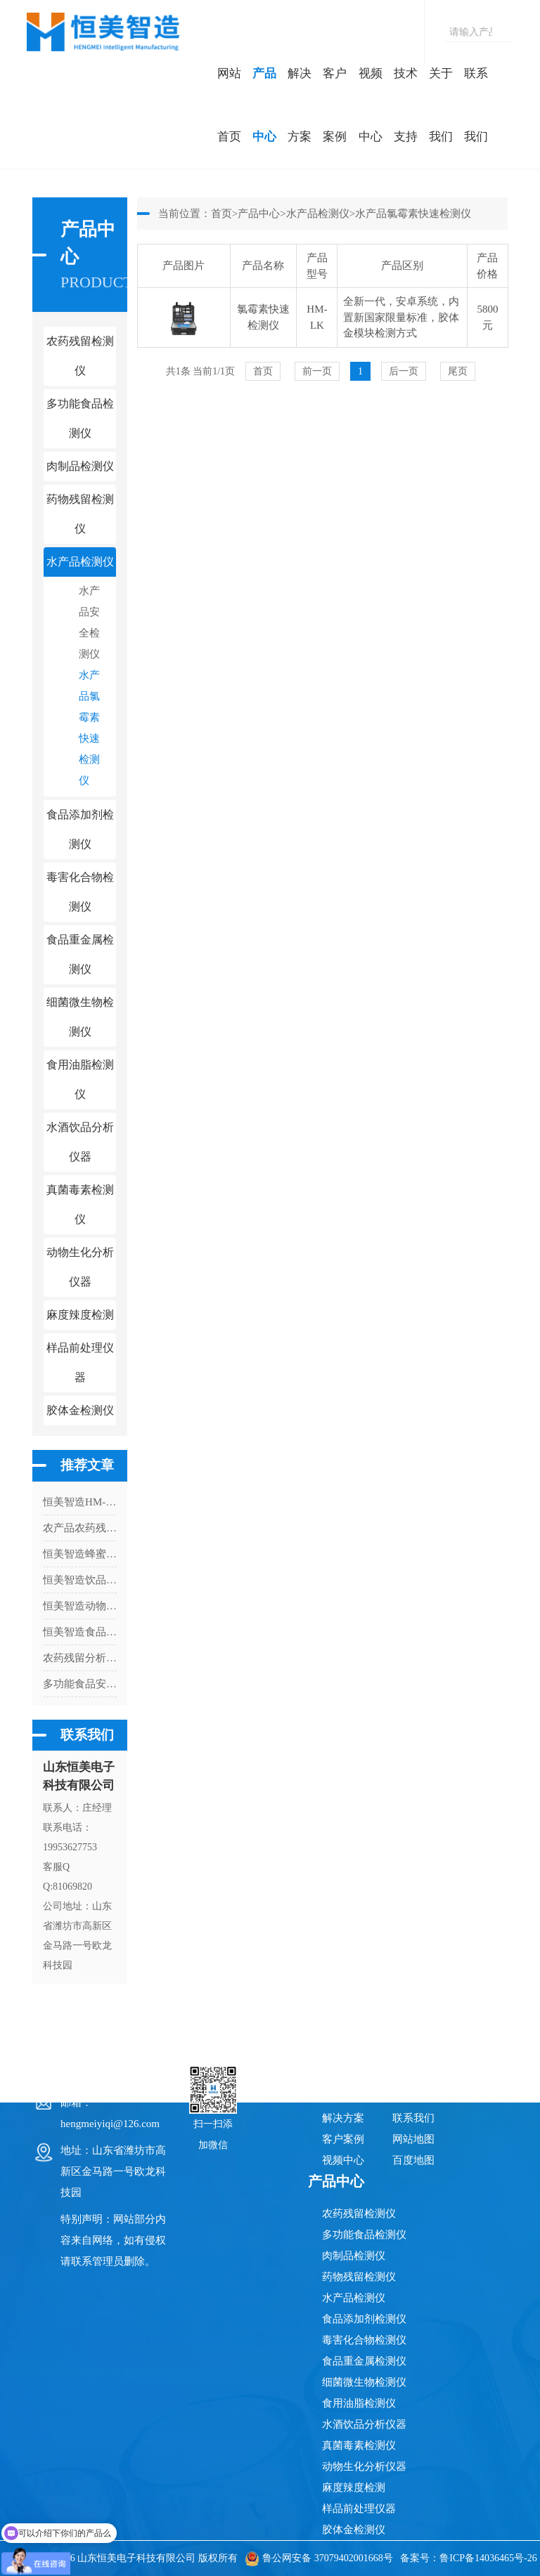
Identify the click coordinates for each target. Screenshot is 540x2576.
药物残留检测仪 (359, 2276)
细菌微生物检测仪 (364, 2382)
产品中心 (264, 105)
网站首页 (229, 105)
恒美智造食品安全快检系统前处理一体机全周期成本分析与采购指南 (80, 1631)
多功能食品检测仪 (364, 2234)
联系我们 (476, 105)
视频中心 (370, 105)
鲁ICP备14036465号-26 (487, 2558)
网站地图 (413, 2139)
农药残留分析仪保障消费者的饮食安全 (80, 1657)
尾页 (458, 371)
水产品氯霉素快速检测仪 (89, 727)
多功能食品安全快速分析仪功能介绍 (80, 1683)
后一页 (403, 371)
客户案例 (335, 105)
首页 (221, 213)
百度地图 (413, 2160)
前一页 (317, 371)
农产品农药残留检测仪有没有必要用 (80, 1528)
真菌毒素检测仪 (359, 2445)
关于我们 (441, 105)
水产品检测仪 (317, 213)
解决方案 (299, 105)
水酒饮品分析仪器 (364, 2424)
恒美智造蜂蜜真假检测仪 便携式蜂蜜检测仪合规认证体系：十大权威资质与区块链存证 (80, 1554)
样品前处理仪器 (359, 2508)
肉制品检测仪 (353, 2255)
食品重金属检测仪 (364, 2361)
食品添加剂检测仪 (364, 2319)
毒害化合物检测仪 (364, 2340)
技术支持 (406, 105)
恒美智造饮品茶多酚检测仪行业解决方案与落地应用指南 (80, 1580)
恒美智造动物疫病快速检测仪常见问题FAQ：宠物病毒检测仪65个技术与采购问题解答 (80, 1605)
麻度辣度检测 (353, 2487)
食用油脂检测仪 (359, 2403)
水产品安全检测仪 (89, 622)
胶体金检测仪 (80, 1410)
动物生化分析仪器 (364, 2466)
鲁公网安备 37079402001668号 (319, 2558)
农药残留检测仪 (359, 2213)
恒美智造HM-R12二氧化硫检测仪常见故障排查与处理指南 (80, 1502)
